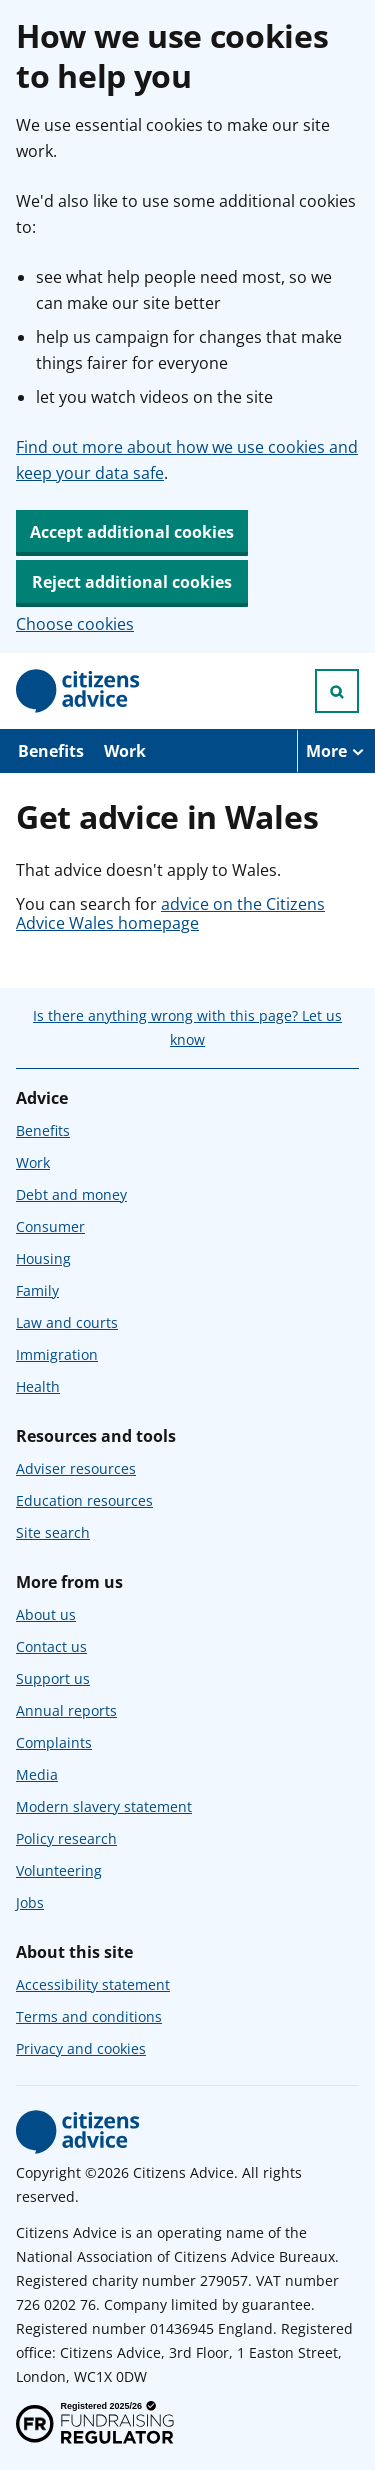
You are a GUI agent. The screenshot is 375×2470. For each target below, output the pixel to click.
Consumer (50, 1226)
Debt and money (71, 1194)
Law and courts (67, 1322)
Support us (53, 1678)
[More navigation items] (336, 751)
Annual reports (66, 1710)
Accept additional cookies (132, 532)
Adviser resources (76, 1468)
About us (46, 1614)
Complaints (54, 1742)
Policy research (66, 1838)
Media (37, 1774)
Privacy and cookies (81, 2048)
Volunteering (59, 1870)
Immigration (57, 1354)
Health (38, 1386)
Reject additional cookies (132, 582)
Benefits (51, 751)
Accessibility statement (93, 1984)
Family (37, 1290)
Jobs (30, 1902)
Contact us (51, 1646)
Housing (43, 1258)
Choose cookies (75, 624)
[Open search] (337, 691)
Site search (53, 1532)
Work (125, 751)
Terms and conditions (89, 2016)
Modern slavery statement (104, 1806)
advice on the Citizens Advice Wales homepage (170, 913)
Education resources (84, 1500)
